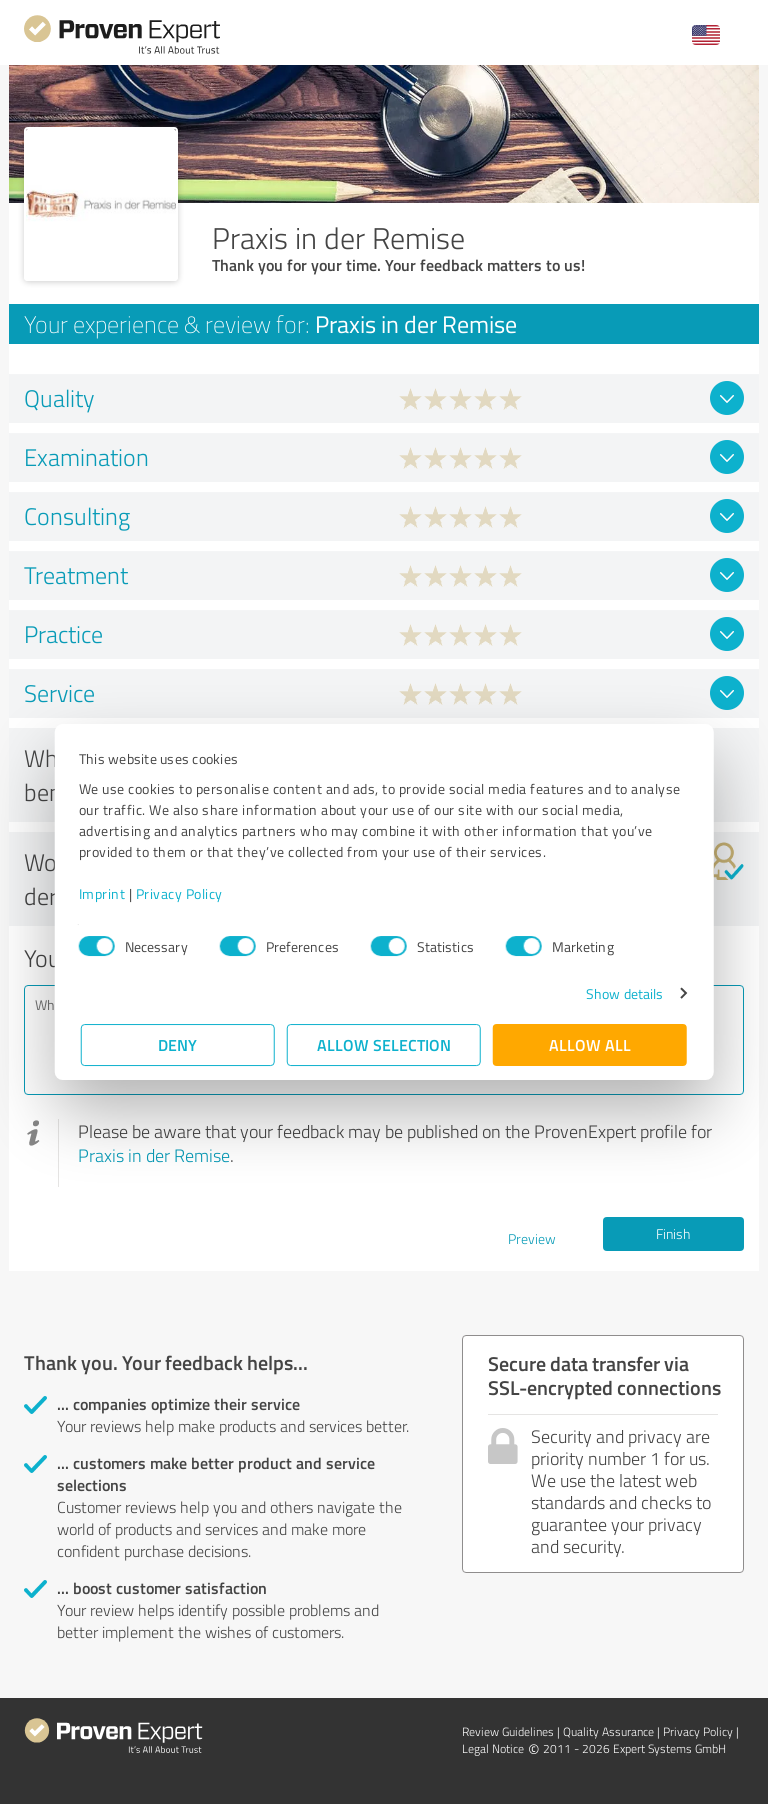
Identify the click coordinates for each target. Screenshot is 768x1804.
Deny (178, 1044)
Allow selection (384, 1044)
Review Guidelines (508, 1731)
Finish (673, 1233)
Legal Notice (493, 1748)
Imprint (104, 893)
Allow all (590, 1044)
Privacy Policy (181, 893)
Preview (532, 1238)
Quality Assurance (608, 1731)
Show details (622, 993)
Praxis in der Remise (154, 1155)
